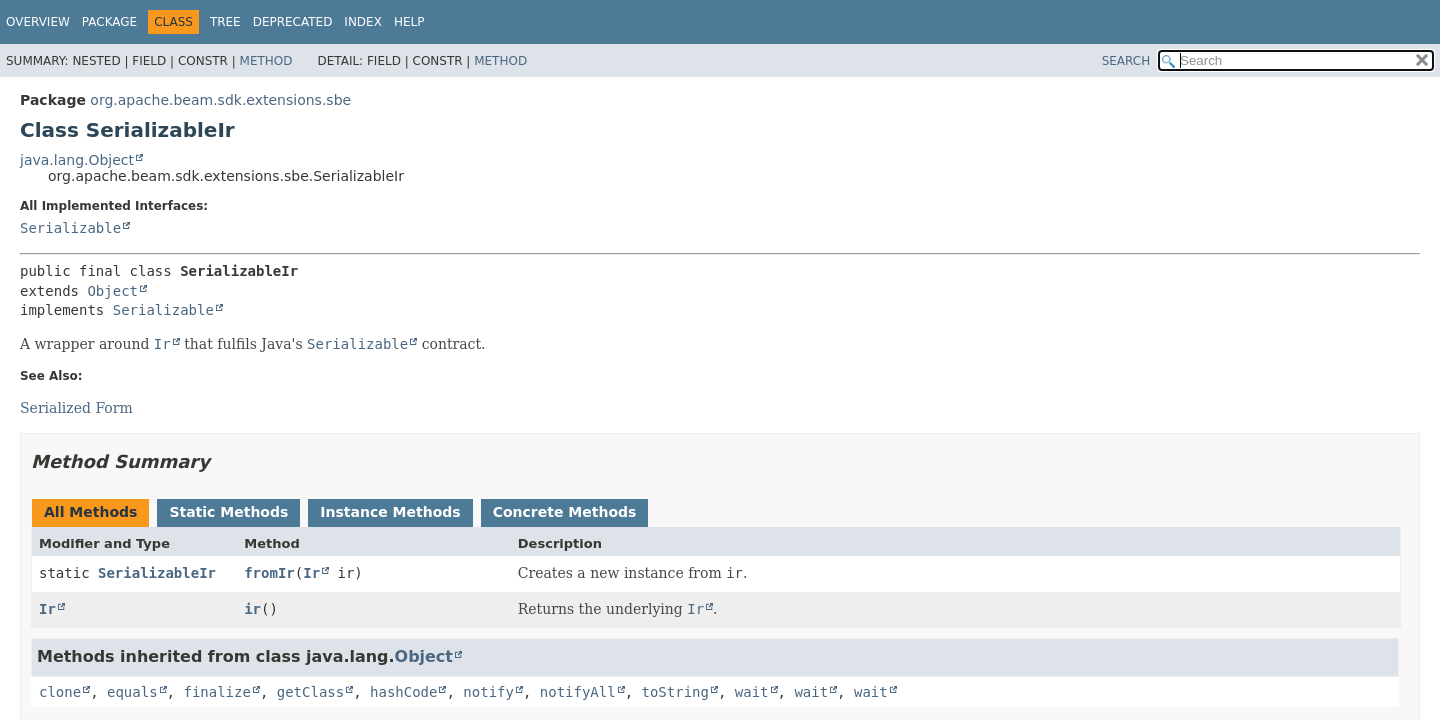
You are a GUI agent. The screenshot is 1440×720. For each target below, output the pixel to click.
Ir (311, 573)
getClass (310, 692)
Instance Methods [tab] (390, 512)
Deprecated (293, 22)
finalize (216, 692)
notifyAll (578, 692)
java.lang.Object (77, 160)
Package (109, 22)
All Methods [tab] (90, 512)
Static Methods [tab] (228, 512)
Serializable (70, 228)
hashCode (403, 692)
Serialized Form (76, 408)
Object (112, 291)
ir (252, 609)
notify (488, 692)
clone (60, 692)
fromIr (269, 573)
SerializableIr (157, 573)
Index (363, 22)
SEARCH (1126, 61)
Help (409, 22)
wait (752, 692)
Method (266, 61)
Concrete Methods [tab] (565, 512)
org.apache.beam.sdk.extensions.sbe (220, 100)
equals (132, 692)
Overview (38, 22)
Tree (225, 22)
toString (675, 692)
